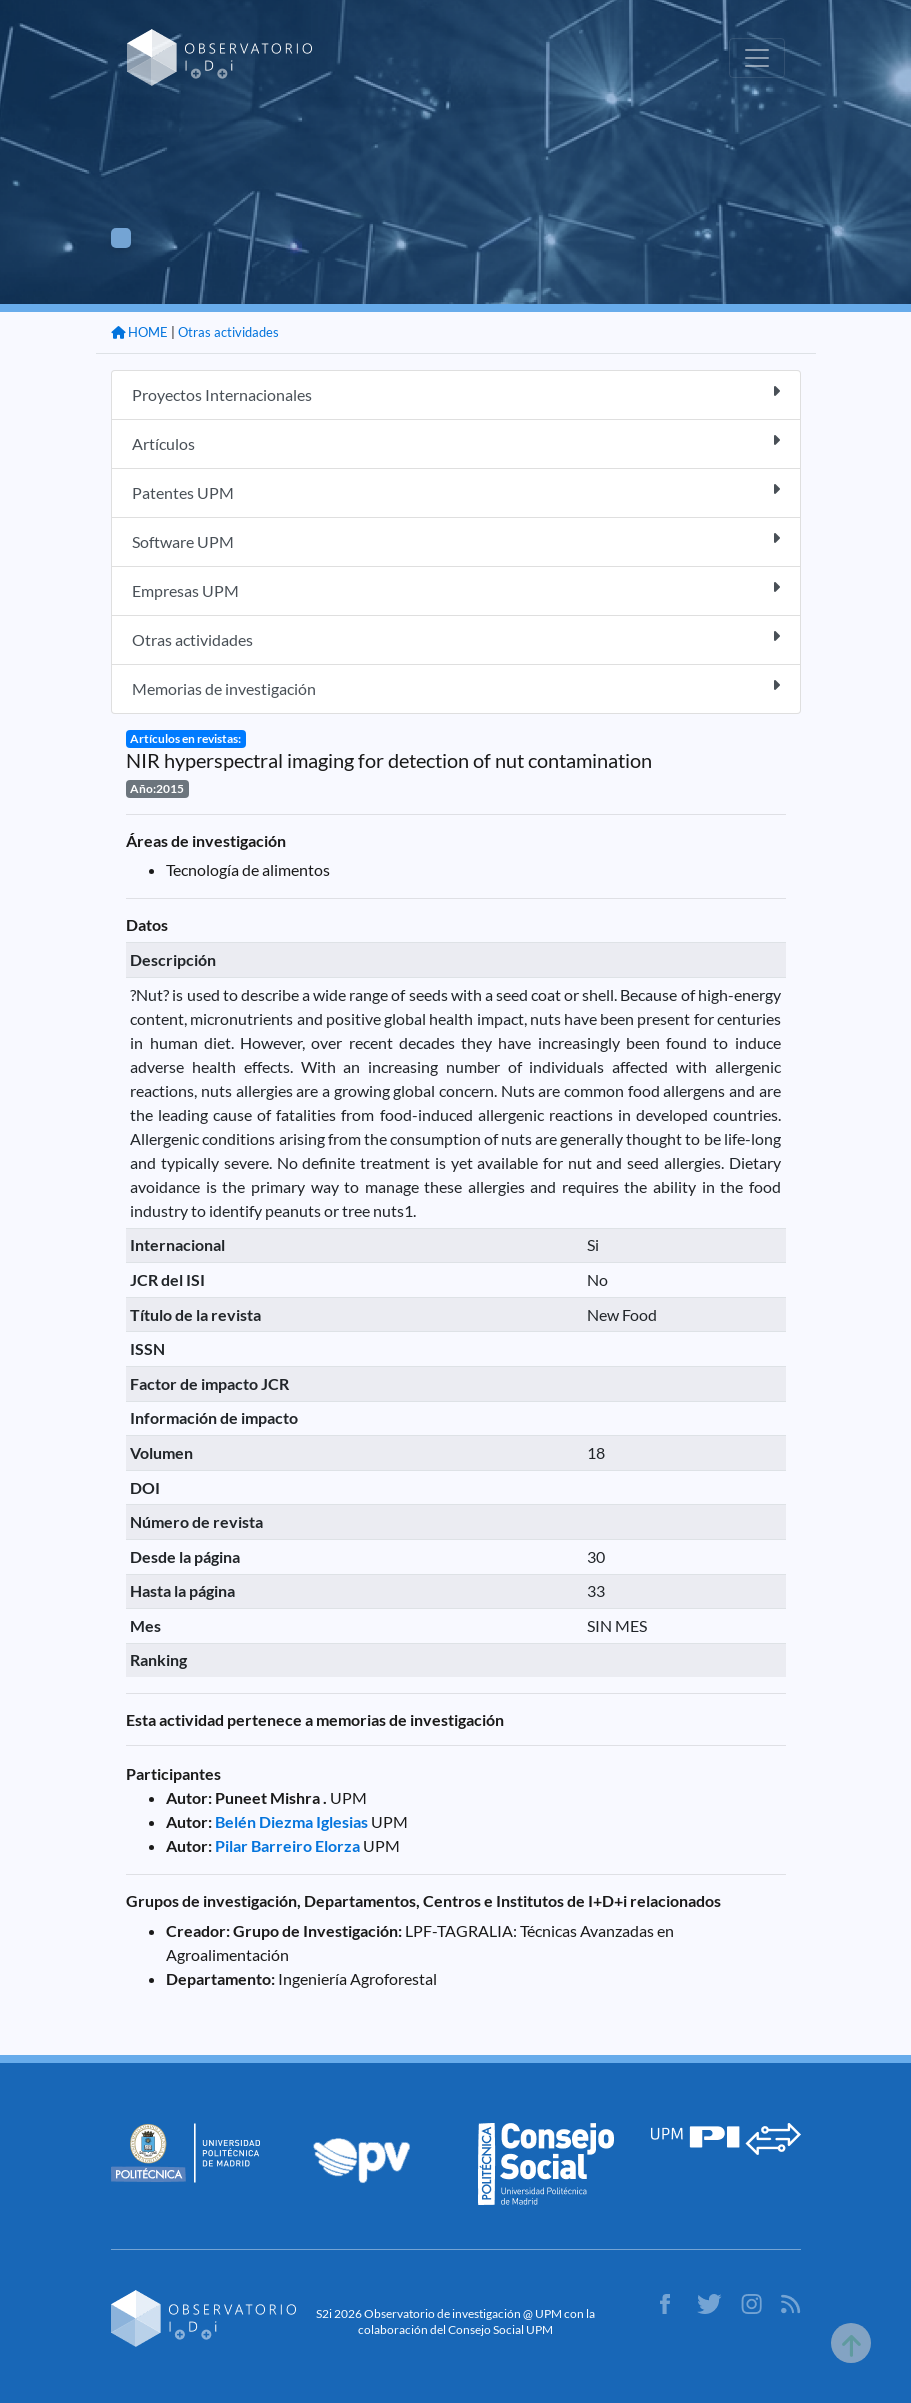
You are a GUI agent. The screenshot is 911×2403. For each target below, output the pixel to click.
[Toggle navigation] (757, 58)
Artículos (456, 442)
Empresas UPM (456, 589)
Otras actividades (228, 332)
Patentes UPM (456, 491)
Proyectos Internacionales (456, 393)
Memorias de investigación (456, 687)
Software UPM (456, 540)
